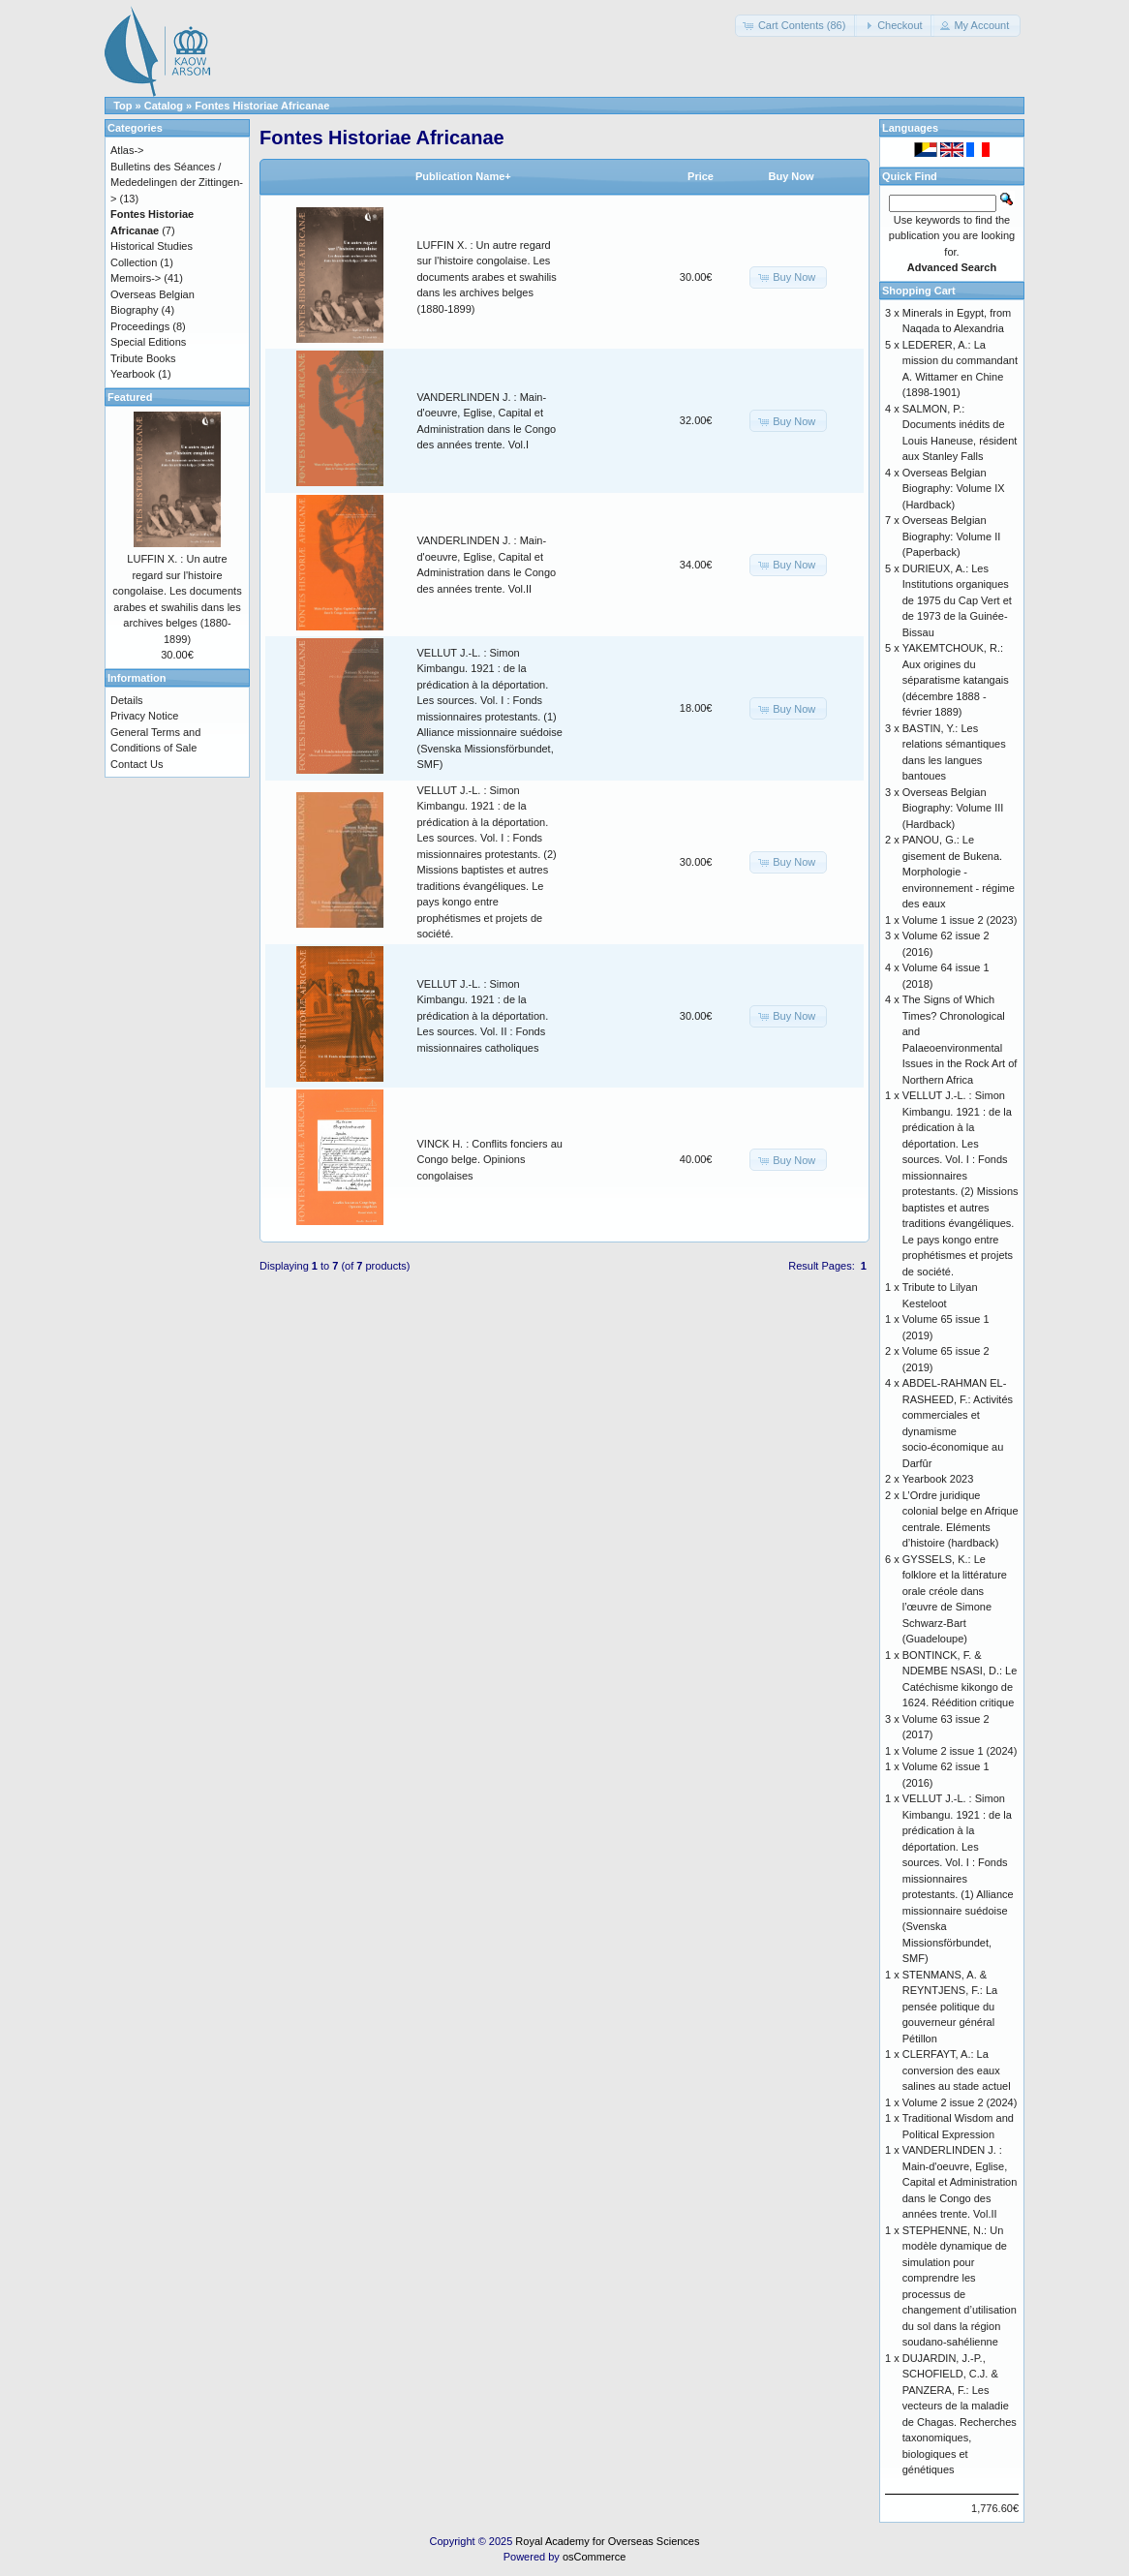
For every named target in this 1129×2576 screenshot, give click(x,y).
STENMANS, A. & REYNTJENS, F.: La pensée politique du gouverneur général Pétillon (949, 2006)
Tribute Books (142, 358)
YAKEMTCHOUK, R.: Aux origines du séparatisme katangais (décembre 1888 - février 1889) (955, 680)
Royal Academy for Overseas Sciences (607, 2541)
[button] (796, 26)
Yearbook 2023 (938, 1479)
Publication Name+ (463, 176)
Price (700, 176)
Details (126, 700)
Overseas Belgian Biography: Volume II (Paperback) (951, 536)
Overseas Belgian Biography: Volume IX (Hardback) (953, 488)
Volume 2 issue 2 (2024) (960, 2102)
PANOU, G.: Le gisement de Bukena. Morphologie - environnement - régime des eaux (958, 871)
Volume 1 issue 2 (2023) (960, 920)
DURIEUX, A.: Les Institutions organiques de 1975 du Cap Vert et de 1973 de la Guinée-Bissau (957, 600)
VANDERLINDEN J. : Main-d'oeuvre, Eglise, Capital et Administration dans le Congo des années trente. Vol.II (960, 2182)
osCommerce (594, 2556)
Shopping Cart (919, 290)
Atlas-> (127, 150)
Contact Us (136, 764)
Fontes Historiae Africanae (262, 105)
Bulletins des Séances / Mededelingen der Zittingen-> (176, 182)
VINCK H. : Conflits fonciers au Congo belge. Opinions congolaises (490, 1159)
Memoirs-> (135, 278)
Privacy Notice (144, 715)
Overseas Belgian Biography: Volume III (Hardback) (953, 808)
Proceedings (139, 326)
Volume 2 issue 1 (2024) (960, 1751)
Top (122, 105)
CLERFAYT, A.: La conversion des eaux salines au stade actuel (956, 2070)
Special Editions (148, 342)
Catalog (163, 105)
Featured (129, 397)
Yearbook (132, 374)
